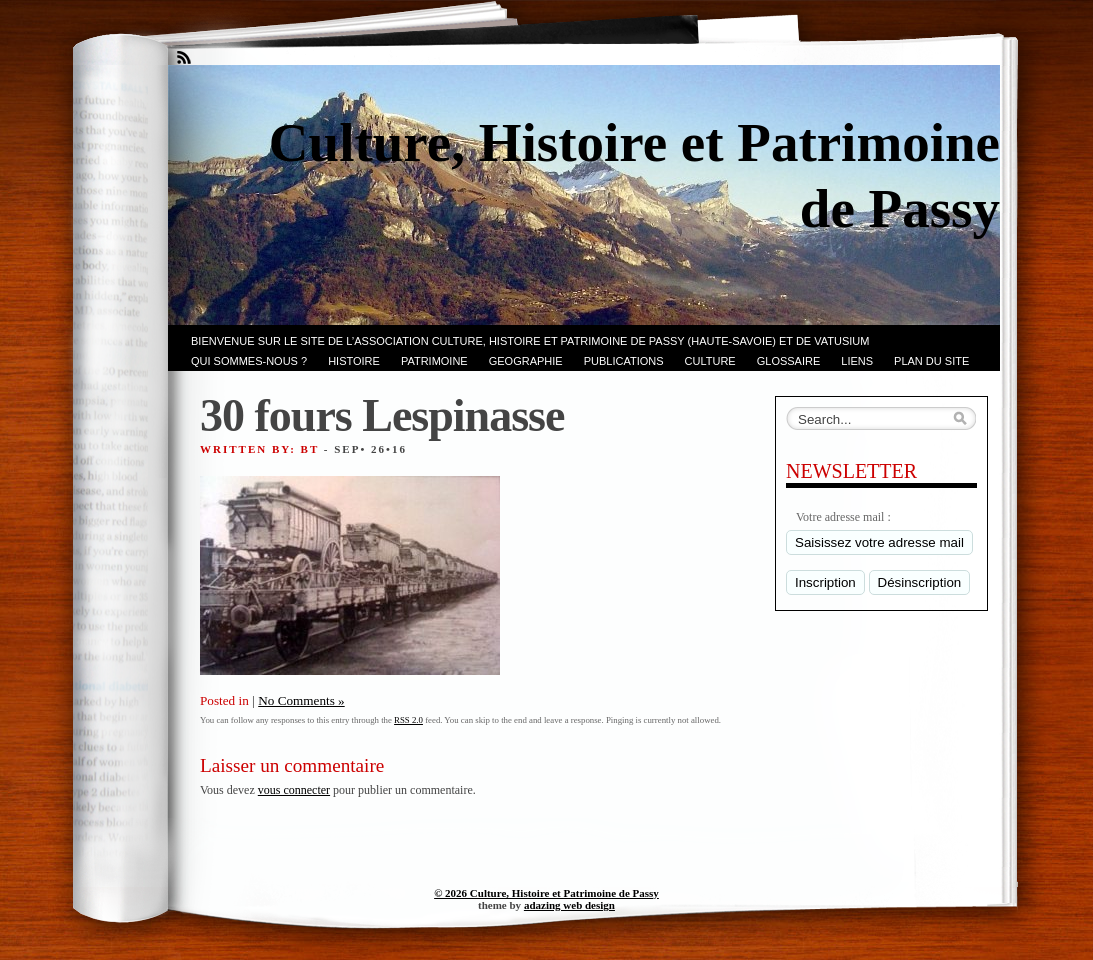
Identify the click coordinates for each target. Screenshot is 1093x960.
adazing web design (569, 905)
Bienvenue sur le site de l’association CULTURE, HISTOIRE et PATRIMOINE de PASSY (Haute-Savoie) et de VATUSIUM (530, 341)
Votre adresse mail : (843, 517)
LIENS (857, 361)
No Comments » (301, 700)
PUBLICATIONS (624, 361)
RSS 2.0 (408, 720)
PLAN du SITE (931, 361)
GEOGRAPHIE (526, 361)
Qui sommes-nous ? (249, 361)
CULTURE (710, 361)
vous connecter (294, 790)
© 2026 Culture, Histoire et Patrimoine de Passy (546, 893)
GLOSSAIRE (789, 361)
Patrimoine (434, 361)
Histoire (354, 361)
